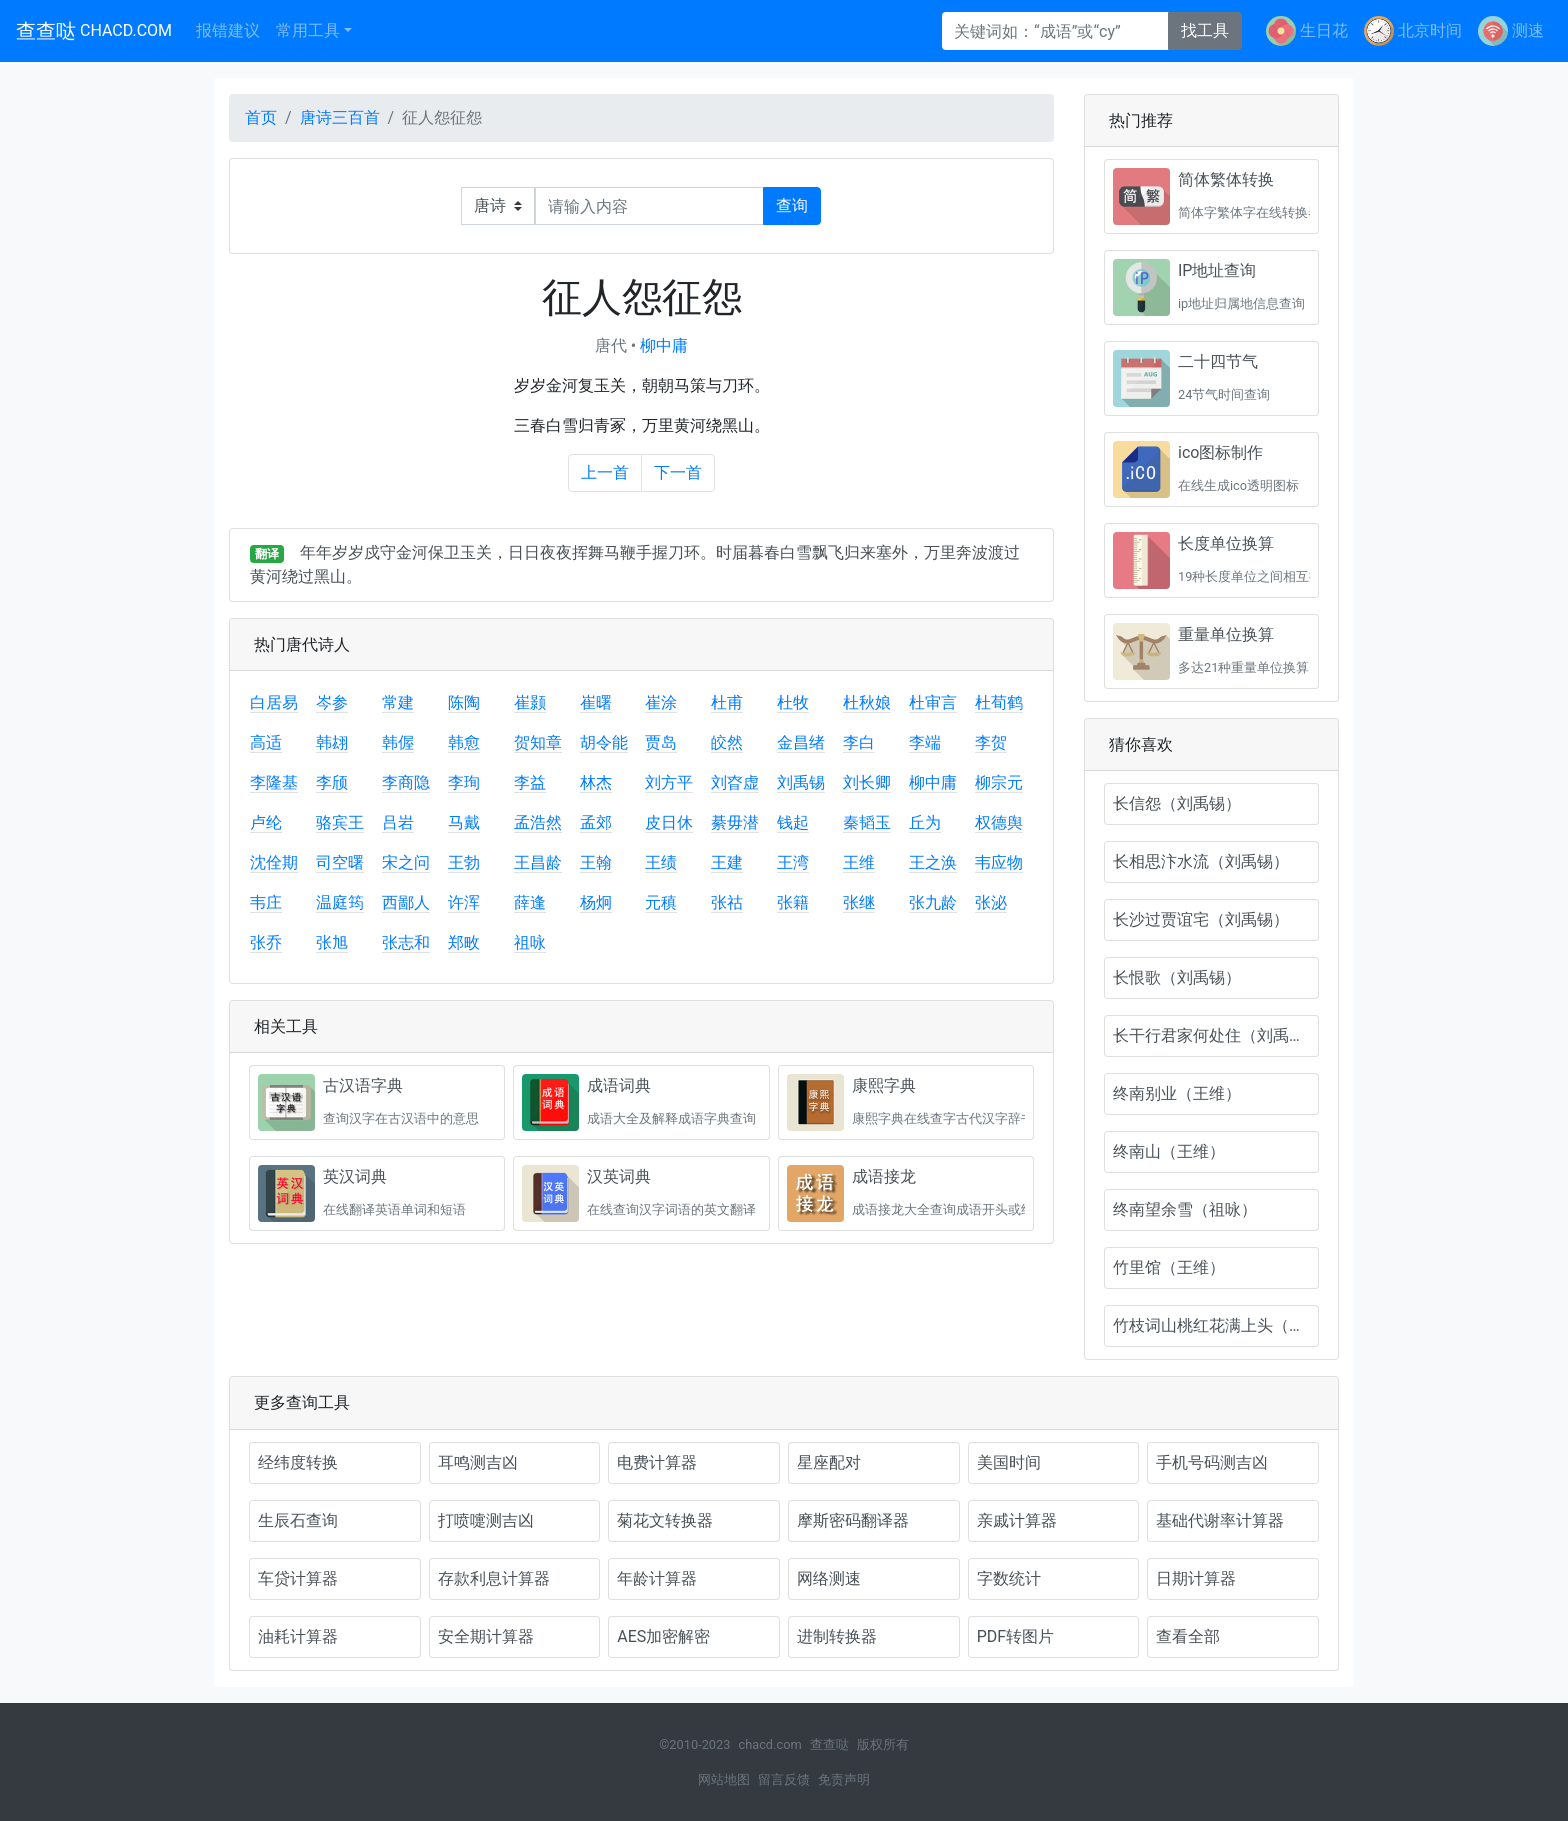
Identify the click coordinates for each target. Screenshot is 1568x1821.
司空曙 (340, 862)
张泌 (991, 902)
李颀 (332, 782)
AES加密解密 (663, 1636)
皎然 (727, 742)
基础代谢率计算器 (1220, 1520)
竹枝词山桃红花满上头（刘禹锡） (1216, 1325)
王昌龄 (538, 862)
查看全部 (1188, 1636)
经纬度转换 (298, 1462)
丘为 (925, 822)
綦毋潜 (735, 822)
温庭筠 (340, 902)
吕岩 (398, 822)
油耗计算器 (298, 1636)
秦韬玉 (867, 822)
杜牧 (793, 702)
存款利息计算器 (494, 1578)
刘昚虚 (735, 782)
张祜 (727, 902)
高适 (266, 742)
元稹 (661, 902)
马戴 (464, 822)
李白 (859, 742)
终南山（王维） (1169, 1151)
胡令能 (604, 742)
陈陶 (464, 702)
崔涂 (661, 702)
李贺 (991, 742)
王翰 (596, 862)
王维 (859, 862)
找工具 (1205, 30)
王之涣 (933, 862)
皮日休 (669, 822)
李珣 (464, 782)
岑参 (332, 702)
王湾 (793, 862)
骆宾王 (340, 822)
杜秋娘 (867, 702)
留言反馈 (784, 1779)
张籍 (793, 902)
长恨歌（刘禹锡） (1177, 977)
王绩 (661, 862)
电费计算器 (657, 1462)
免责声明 (844, 1779)
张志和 (406, 942)
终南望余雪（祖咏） (1185, 1209)
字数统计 (1009, 1578)
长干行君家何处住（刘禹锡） (1216, 1035)
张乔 (266, 942)
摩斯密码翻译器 (853, 1520)
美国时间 (1009, 1462)
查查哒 (94, 31)
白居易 (274, 702)
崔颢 (530, 702)
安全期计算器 (486, 1636)
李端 (925, 742)
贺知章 (538, 742)
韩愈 (464, 742)
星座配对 (829, 1462)
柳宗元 (999, 782)
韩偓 (398, 742)
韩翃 (332, 742)
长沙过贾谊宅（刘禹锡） (1201, 919)
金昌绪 (801, 742)
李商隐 (406, 782)
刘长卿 (867, 782)
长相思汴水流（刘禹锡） (1201, 861)
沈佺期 (274, 862)
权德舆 (999, 822)
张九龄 (933, 902)
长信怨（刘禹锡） (1177, 803)
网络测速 (829, 1578)
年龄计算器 (657, 1578)
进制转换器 (837, 1636)
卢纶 (266, 822)
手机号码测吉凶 (1212, 1462)
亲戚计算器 (1017, 1520)
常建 (398, 702)
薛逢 (530, 902)
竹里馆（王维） (1169, 1267)
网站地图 (724, 1779)
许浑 (464, 902)
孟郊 (596, 822)
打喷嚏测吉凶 (486, 1520)
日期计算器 (1196, 1578)
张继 (859, 902)
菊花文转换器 (665, 1520)
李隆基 (274, 782)
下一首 (678, 472)
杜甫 (727, 702)
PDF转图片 (1015, 1636)
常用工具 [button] (308, 30)
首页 (261, 117)
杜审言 (933, 702)
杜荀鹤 (999, 702)
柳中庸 (664, 345)
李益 (530, 782)
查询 (792, 205)
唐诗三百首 (340, 117)
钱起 (793, 822)
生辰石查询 (298, 1520)
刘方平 (669, 782)
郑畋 (464, 942)
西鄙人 (406, 902)
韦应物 (999, 862)
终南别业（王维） (1177, 1093)
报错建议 (228, 30)
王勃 (464, 862)
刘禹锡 (801, 782)
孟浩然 (538, 822)
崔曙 (596, 702)
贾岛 (661, 742)
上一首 (605, 472)
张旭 (332, 942)
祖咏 (530, 942)
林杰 (596, 782)
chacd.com (769, 1744)
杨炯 (596, 902)
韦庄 (266, 902)
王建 (727, 862)
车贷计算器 (298, 1578)
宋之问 (406, 862)
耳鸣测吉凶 (478, 1462)
